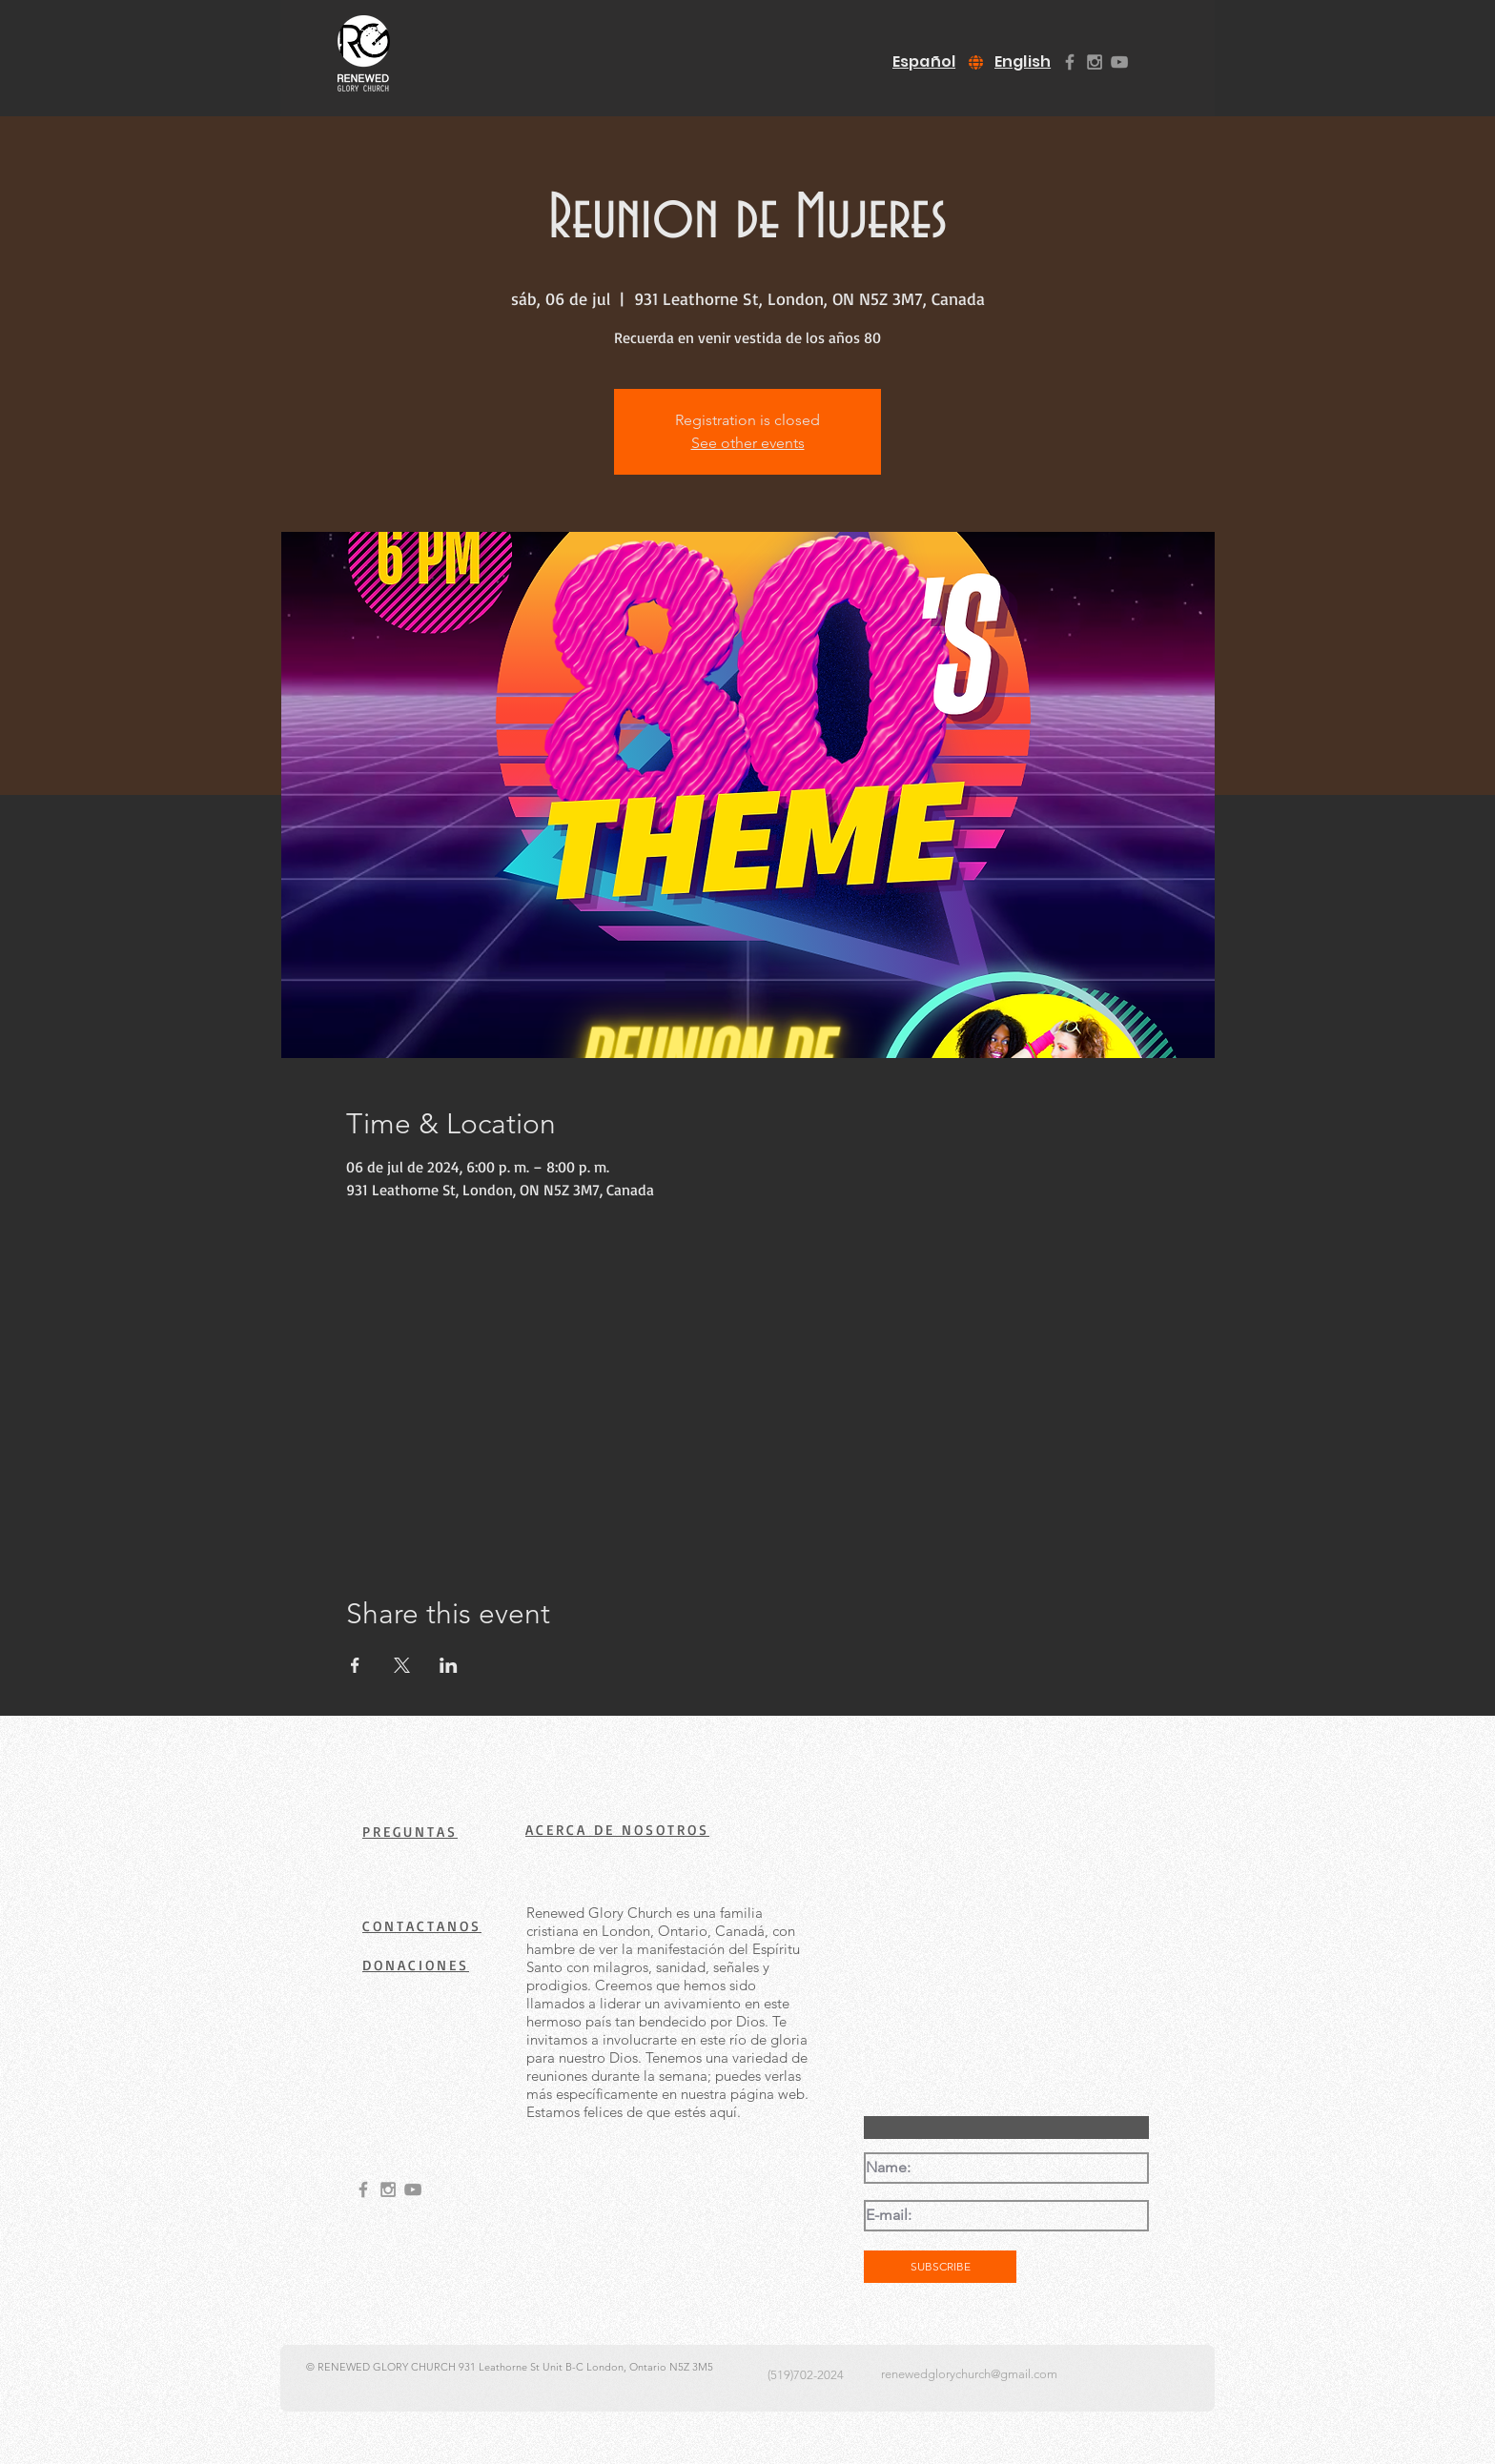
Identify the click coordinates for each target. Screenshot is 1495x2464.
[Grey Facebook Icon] (1069, 61)
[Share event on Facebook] (355, 1665)
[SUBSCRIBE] (940, 2266)
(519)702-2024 (806, 2375)
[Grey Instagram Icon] (1094, 61)
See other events (748, 443)
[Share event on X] (402, 1665)
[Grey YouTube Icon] (1119, 61)
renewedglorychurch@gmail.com (969, 2374)
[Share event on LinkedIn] (449, 1665)
